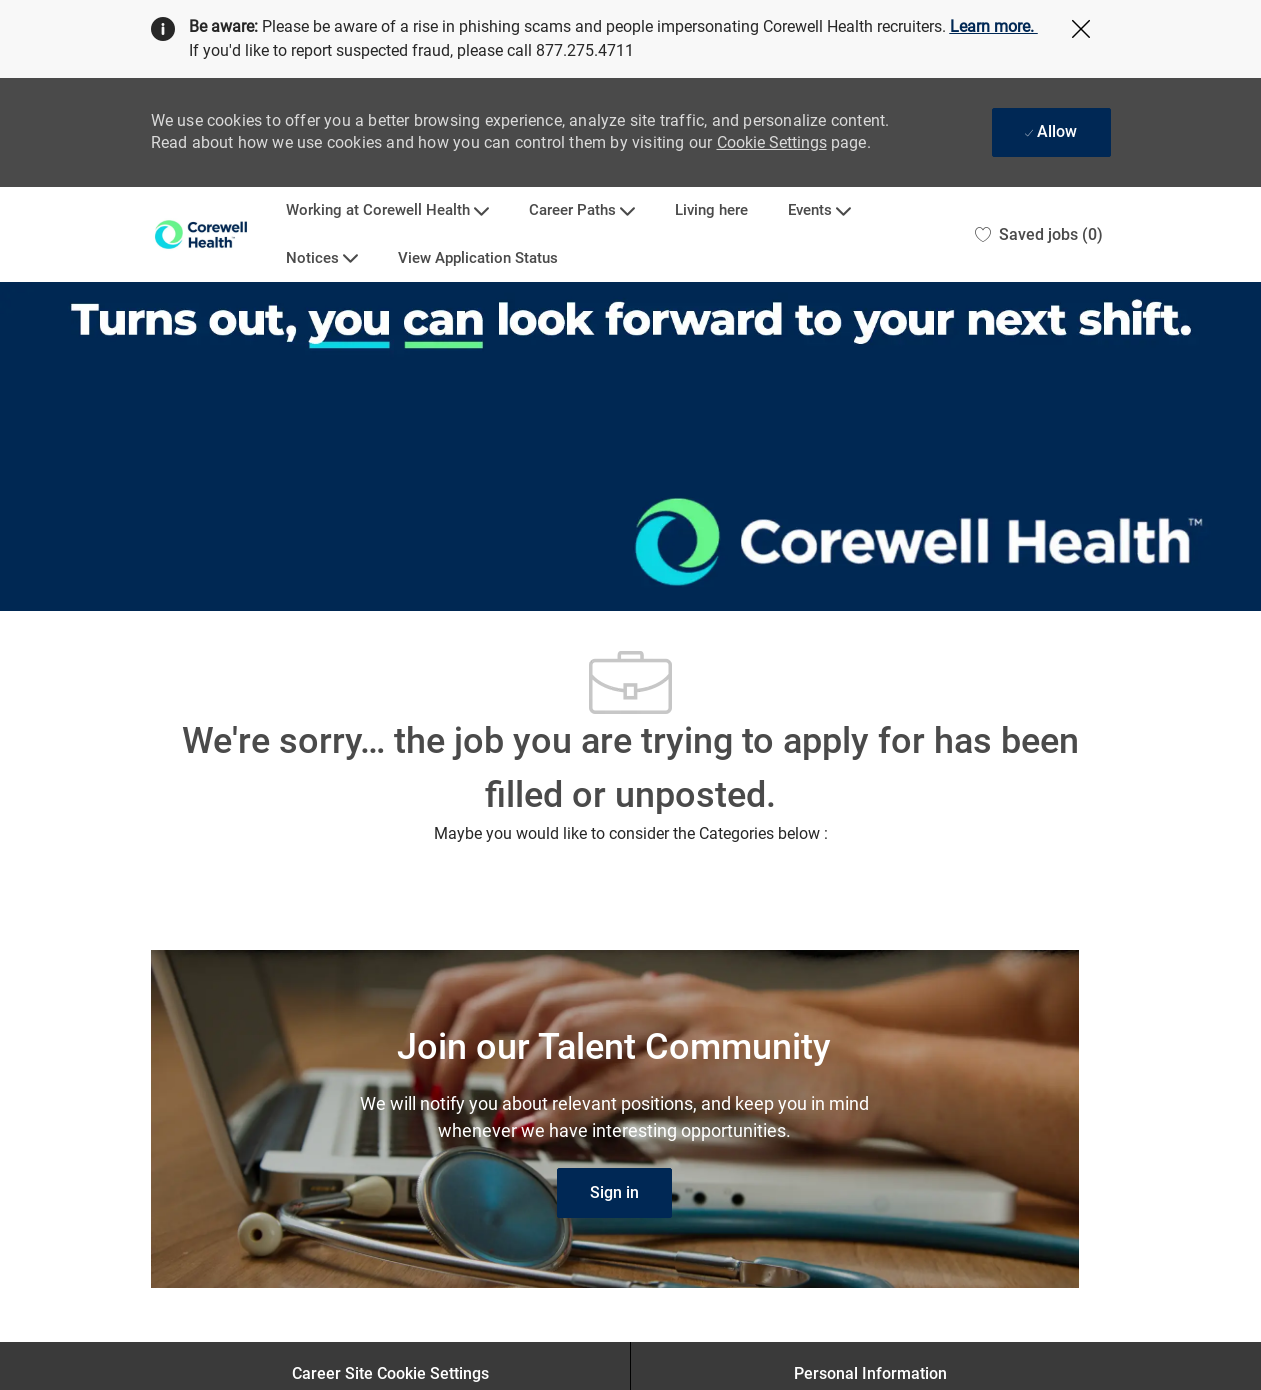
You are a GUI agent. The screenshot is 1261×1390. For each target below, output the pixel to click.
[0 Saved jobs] (1039, 234)
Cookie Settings (772, 142)
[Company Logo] (201, 234)
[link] (614, 1193)
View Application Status (478, 258)
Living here (711, 210)
